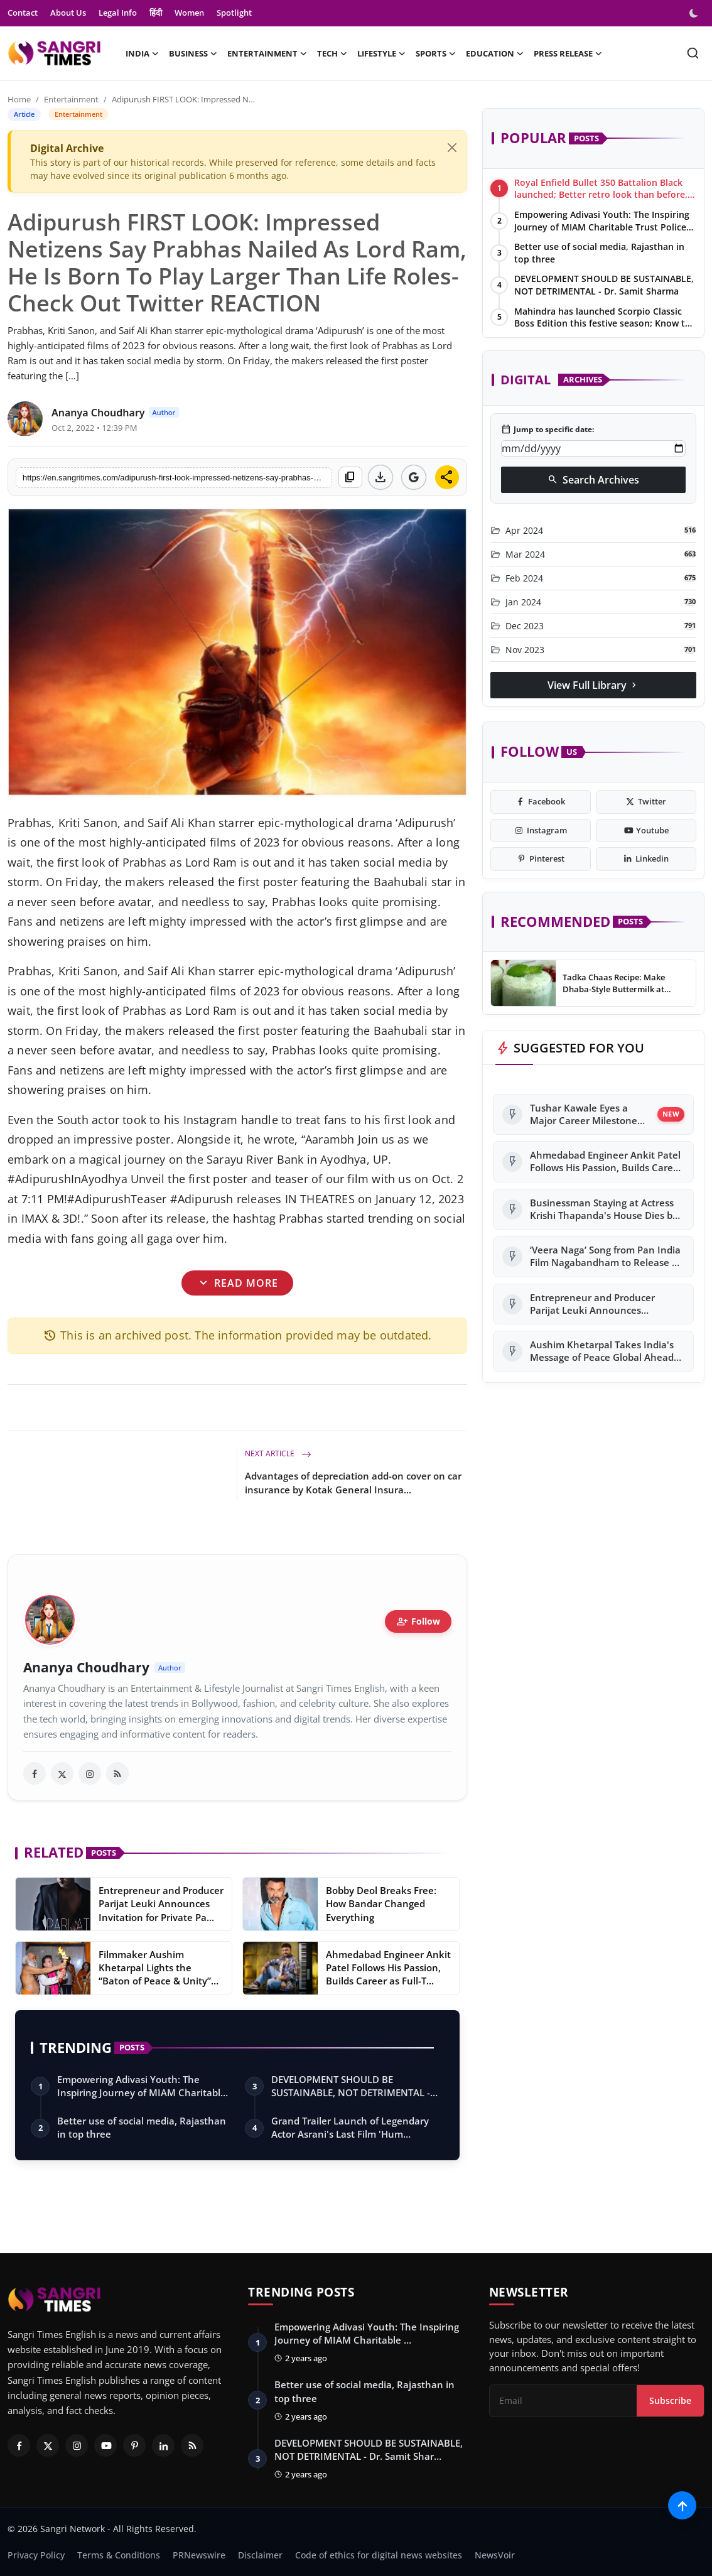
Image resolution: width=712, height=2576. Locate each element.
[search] (692, 53)
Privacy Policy (36, 2555)
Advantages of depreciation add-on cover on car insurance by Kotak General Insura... (353, 1482)
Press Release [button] (568, 53)
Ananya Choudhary (86, 1667)
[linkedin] (646, 859)
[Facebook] (19, 2445)
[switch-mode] (695, 13)
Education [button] (495, 53)
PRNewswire (199, 2555)
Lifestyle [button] (381, 53)
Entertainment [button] (267, 53)
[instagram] (89, 1773)
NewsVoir (495, 2555)
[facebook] (34, 1773)
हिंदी (155, 12)
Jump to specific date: (547, 429)
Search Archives (593, 480)
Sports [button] (436, 53)
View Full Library (593, 685)
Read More (237, 1283)
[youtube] (646, 831)
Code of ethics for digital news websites (378, 2555)
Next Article (278, 1453)
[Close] (452, 148)
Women (189, 12)
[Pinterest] (134, 2445)
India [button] (142, 53)
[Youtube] (105, 2445)
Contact (23, 12)
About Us (68, 12)
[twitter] (62, 1773)
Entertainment (71, 99)
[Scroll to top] (682, 2505)
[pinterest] (540, 859)
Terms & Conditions (118, 2555)
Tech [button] (332, 53)
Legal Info (118, 12)
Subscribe (670, 2400)
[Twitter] (47, 2445)
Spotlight (234, 12)
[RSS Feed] (192, 2445)
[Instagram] (76, 2445)
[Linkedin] (163, 2445)
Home (19, 99)
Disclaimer (260, 2555)
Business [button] (193, 53)
